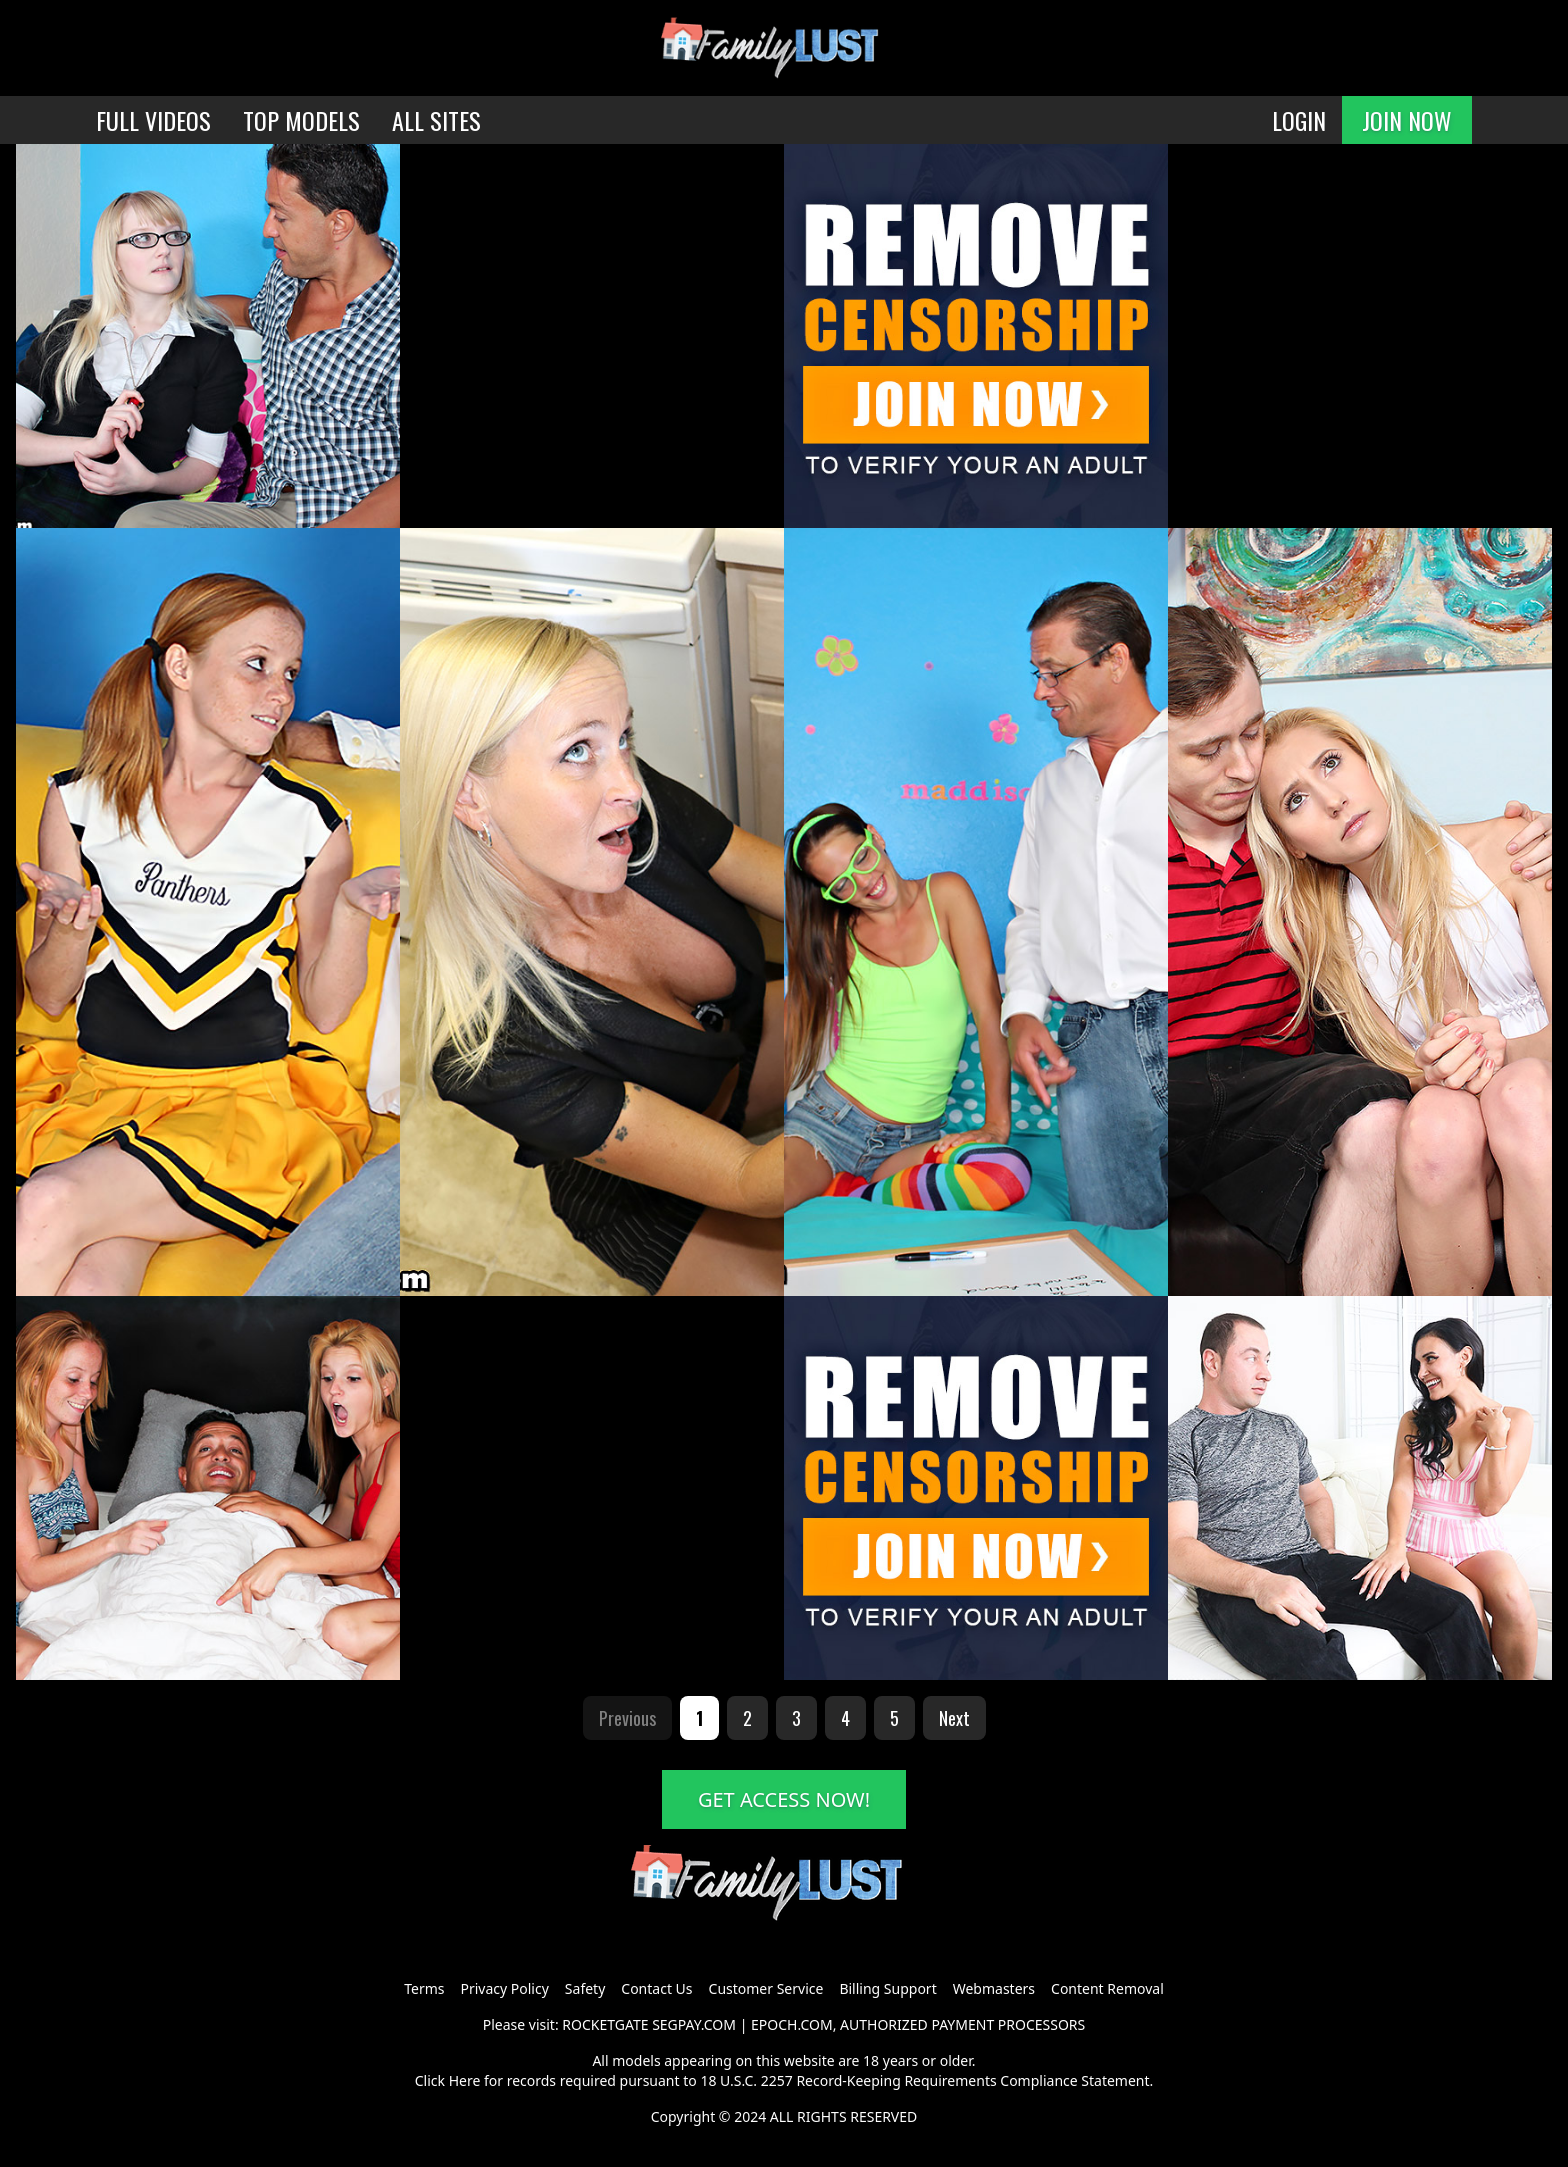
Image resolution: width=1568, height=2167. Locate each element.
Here (465, 2080)
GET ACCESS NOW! (784, 1799)
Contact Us (656, 1988)
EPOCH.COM (792, 2024)
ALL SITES (436, 120)
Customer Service (766, 1988)
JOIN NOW (1407, 120)
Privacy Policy (504, 1988)
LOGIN (1299, 120)
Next (954, 1718)
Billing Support (887, 1988)
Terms (424, 1988)
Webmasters (994, 1988)
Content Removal (1107, 1988)
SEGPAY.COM (694, 2024)
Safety (585, 1988)
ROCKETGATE (605, 2024)
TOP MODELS (301, 120)
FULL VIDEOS (153, 120)
